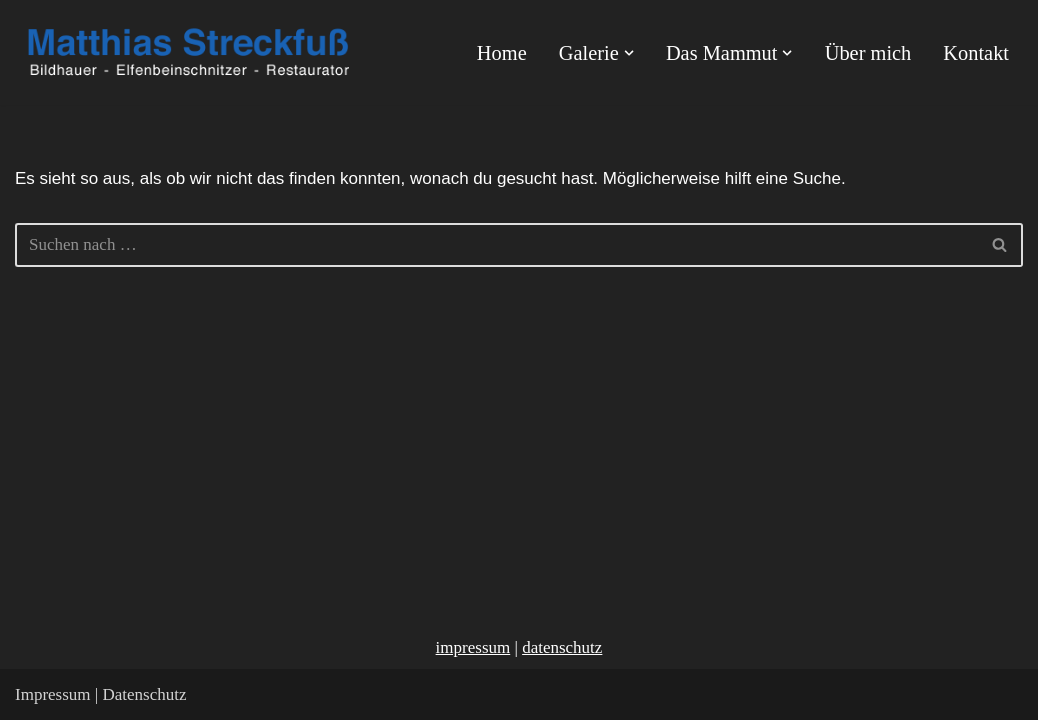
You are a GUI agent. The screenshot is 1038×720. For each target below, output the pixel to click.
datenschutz (562, 647)
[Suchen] (496, 245)
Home (502, 53)
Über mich (868, 53)
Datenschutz (144, 694)
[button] (629, 53)
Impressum (53, 694)
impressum (473, 647)
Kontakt (976, 53)
